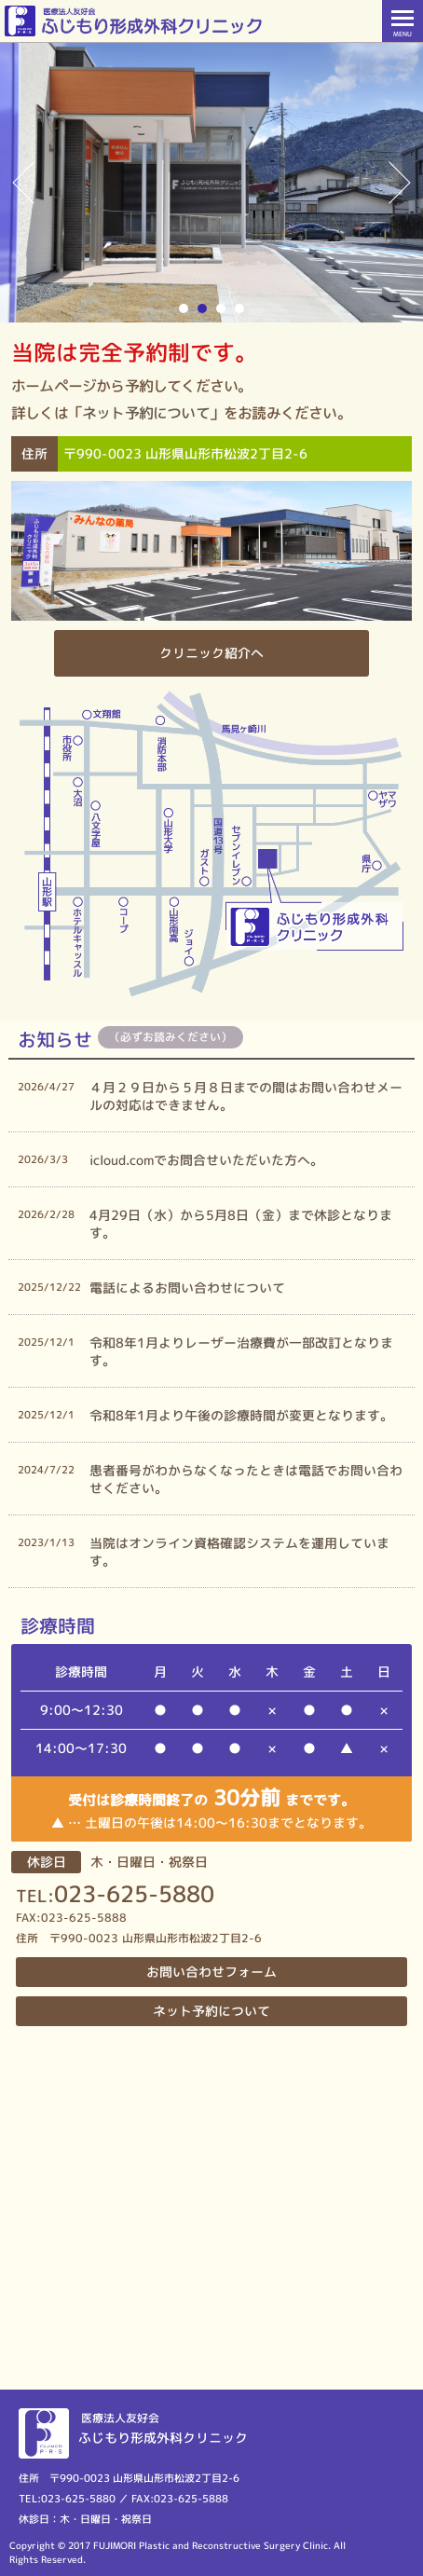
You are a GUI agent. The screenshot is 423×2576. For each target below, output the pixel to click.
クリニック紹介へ (211, 653)
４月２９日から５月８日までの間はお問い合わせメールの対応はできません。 (246, 1096)
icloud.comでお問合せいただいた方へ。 (206, 1160)
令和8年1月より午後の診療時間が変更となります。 (241, 1415)
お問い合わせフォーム (211, 1971)
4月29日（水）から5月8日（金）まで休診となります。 (240, 1223)
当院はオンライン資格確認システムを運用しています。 (239, 1551)
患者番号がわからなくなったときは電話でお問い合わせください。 (246, 1479)
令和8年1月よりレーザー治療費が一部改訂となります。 (241, 1351)
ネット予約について (146, 413)
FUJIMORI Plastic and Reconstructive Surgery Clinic (210, 2545)
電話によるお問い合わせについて (187, 1287)
